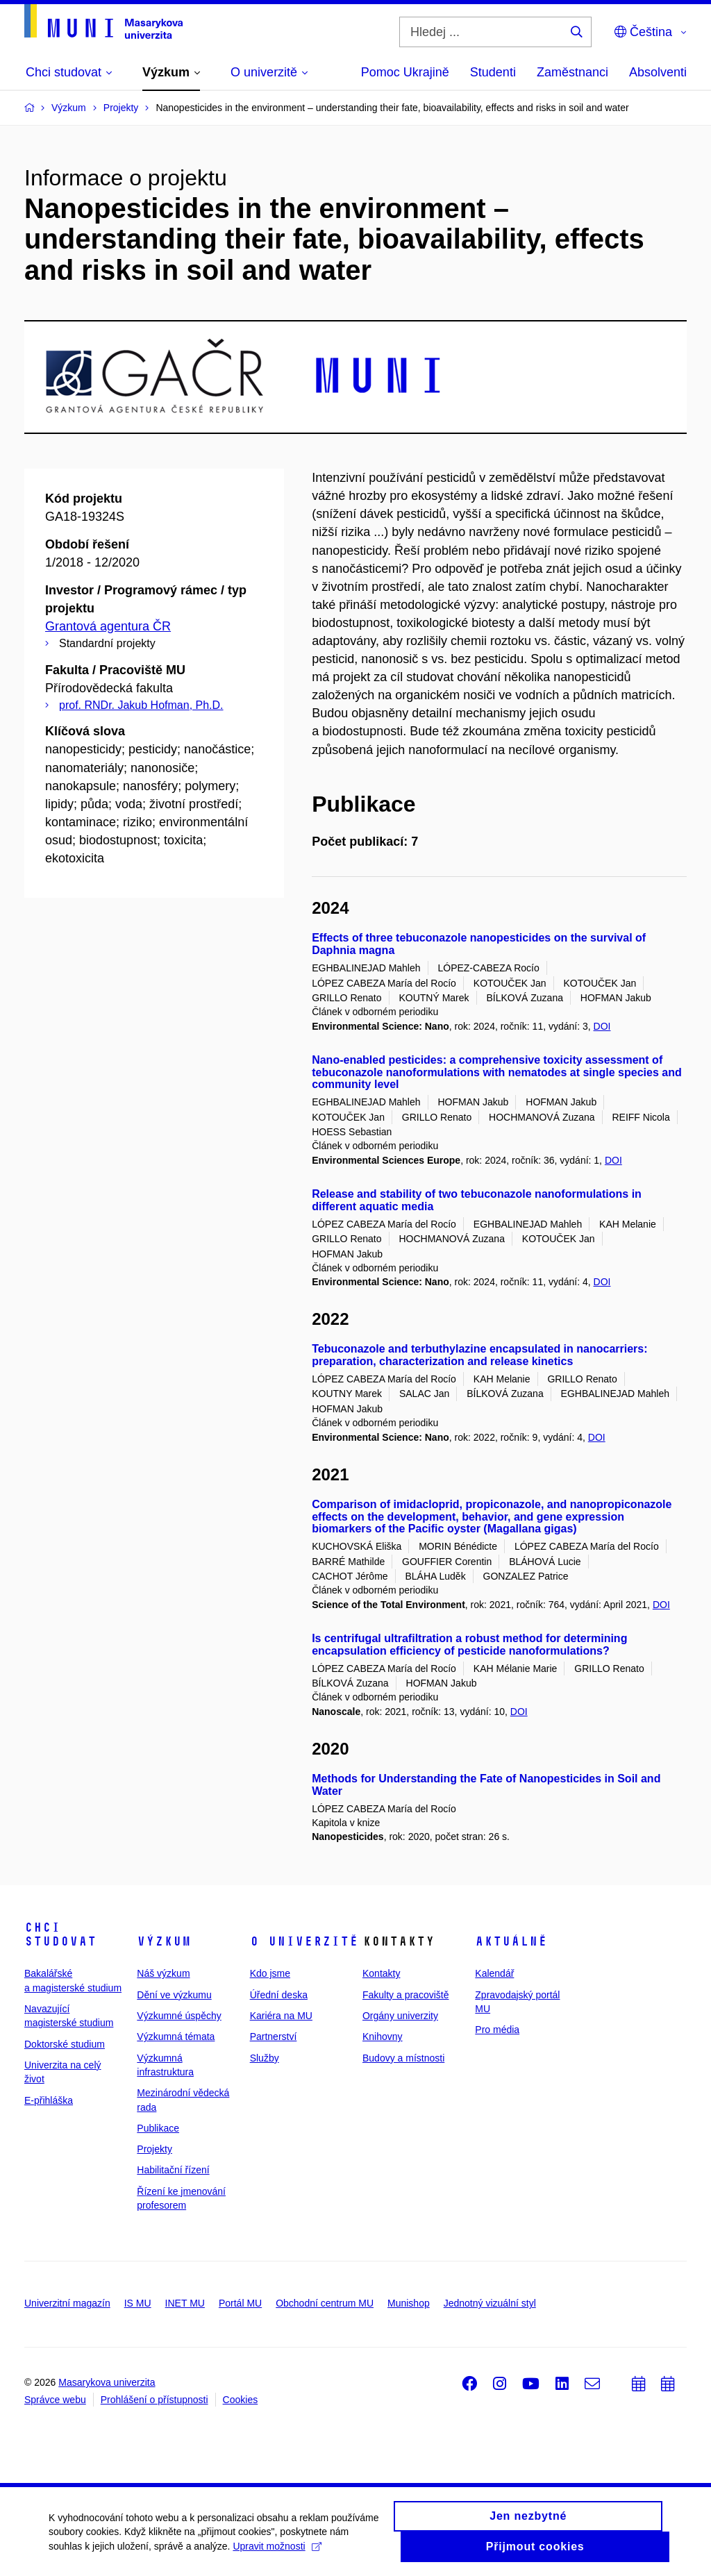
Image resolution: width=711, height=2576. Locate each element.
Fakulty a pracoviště (405, 1994)
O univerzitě (304, 1941)
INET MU (185, 2303)
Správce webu (55, 2399)
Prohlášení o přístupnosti (154, 2399)
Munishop (408, 2303)
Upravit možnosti (277, 2551)
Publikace (158, 2128)
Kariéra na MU (281, 2015)
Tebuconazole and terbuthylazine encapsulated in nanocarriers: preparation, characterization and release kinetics (479, 1355)
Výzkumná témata (176, 2036)
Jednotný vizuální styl (490, 2303)
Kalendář (494, 1973)
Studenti (493, 72)
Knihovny (382, 2036)
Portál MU (240, 2303)
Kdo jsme (270, 1973)
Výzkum (164, 1941)
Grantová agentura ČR (108, 626)
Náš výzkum (163, 1973)
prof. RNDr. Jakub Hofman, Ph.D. (141, 705)
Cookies (240, 2399)
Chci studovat (60, 1934)
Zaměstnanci (572, 72)
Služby (264, 2058)
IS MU (137, 2303)
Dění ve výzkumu (174, 1994)
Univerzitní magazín (67, 2303)
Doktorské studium (64, 2044)
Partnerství (273, 2036)
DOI (602, 1026)
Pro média (497, 2029)
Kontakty (381, 1973)
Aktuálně (511, 1941)
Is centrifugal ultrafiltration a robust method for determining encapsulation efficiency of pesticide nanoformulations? (469, 1644)
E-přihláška (48, 2100)
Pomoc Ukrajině (405, 72)
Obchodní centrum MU (325, 2303)
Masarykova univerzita (106, 2382)
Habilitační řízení (173, 2169)
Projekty (154, 2149)
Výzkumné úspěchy (179, 2015)
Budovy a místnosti (403, 2058)
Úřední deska (279, 1994)
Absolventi (658, 72)
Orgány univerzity (400, 2015)
